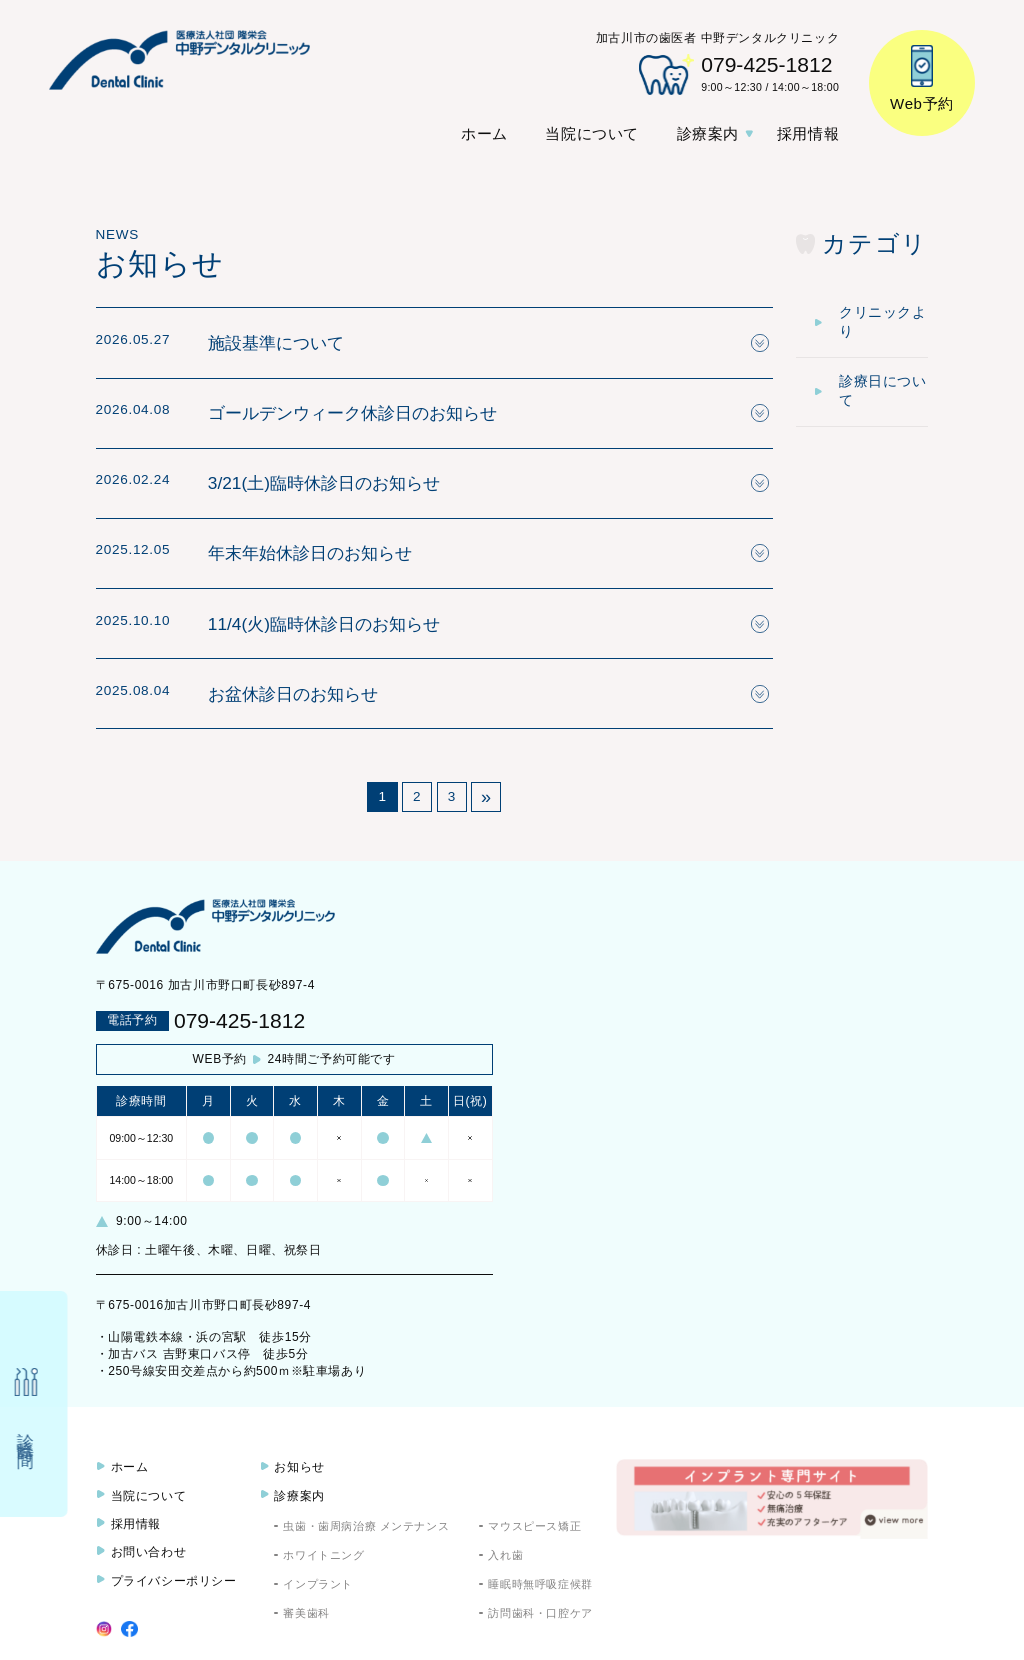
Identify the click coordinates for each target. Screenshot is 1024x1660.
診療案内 (708, 133)
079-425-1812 (239, 1020)
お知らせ (299, 1467)
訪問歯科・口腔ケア (540, 1613)
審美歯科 (306, 1613)
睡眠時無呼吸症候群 (540, 1584)
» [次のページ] (486, 797)
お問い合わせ (149, 1552)
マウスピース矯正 (534, 1526)
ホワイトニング (323, 1555)
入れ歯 (505, 1555)
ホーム (484, 133)
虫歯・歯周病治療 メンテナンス (366, 1526)
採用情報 (808, 133)
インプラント (318, 1584)
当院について (592, 133)
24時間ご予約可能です (294, 1059)
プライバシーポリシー (174, 1581)
